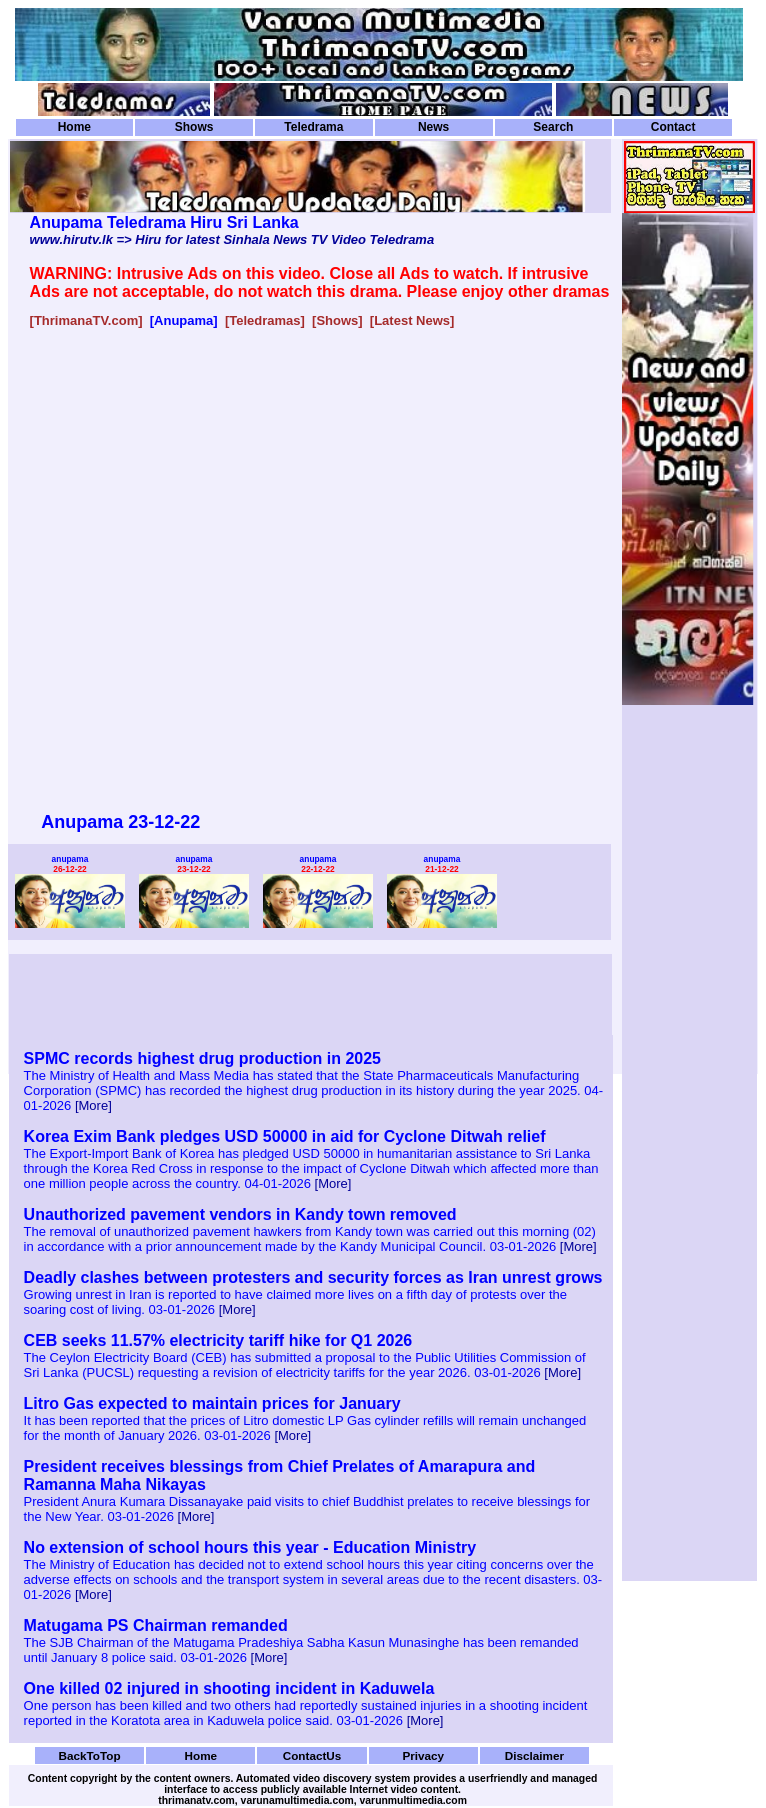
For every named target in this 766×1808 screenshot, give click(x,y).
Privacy (423, 1755)
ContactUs (312, 1755)
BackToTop (90, 1755)
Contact (673, 127)
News (433, 127)
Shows (194, 127)
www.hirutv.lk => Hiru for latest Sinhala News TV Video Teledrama (232, 239)
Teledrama (313, 127)
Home (74, 127)
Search (553, 127)
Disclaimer (534, 1755)
